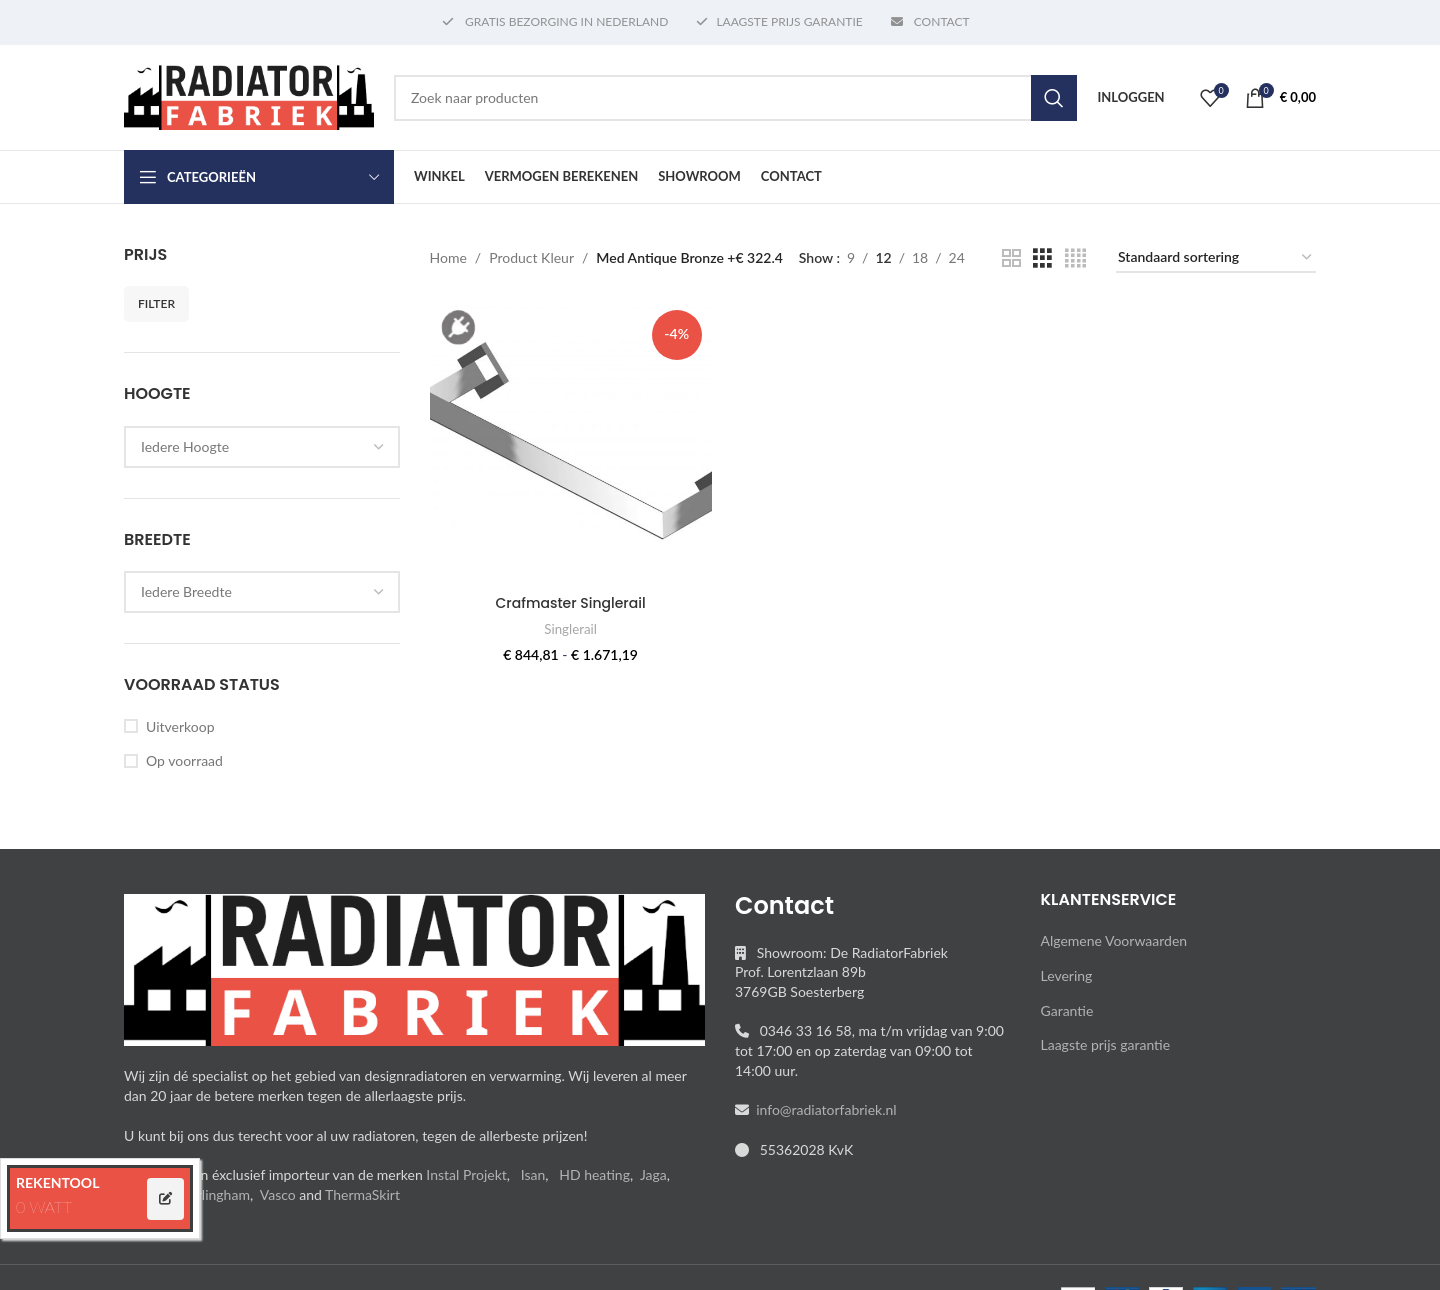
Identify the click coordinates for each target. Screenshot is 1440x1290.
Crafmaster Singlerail (571, 603)
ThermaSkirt (362, 1194)
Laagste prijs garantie (1106, 1044)
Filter (156, 303)
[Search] (735, 98)
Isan (533, 1174)
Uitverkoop (180, 726)
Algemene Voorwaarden (1114, 940)
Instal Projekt (466, 1174)
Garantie (1067, 1010)
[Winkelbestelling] (1216, 258)
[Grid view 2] (1011, 258)
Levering (1067, 975)
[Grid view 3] (1042, 258)
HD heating (594, 1174)
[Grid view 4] (1075, 258)
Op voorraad (184, 760)
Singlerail (570, 629)
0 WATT (44, 1206)
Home (448, 257)
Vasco (278, 1194)
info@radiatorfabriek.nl (823, 1109)
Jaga (653, 1174)
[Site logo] (249, 95)
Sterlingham (213, 1194)
